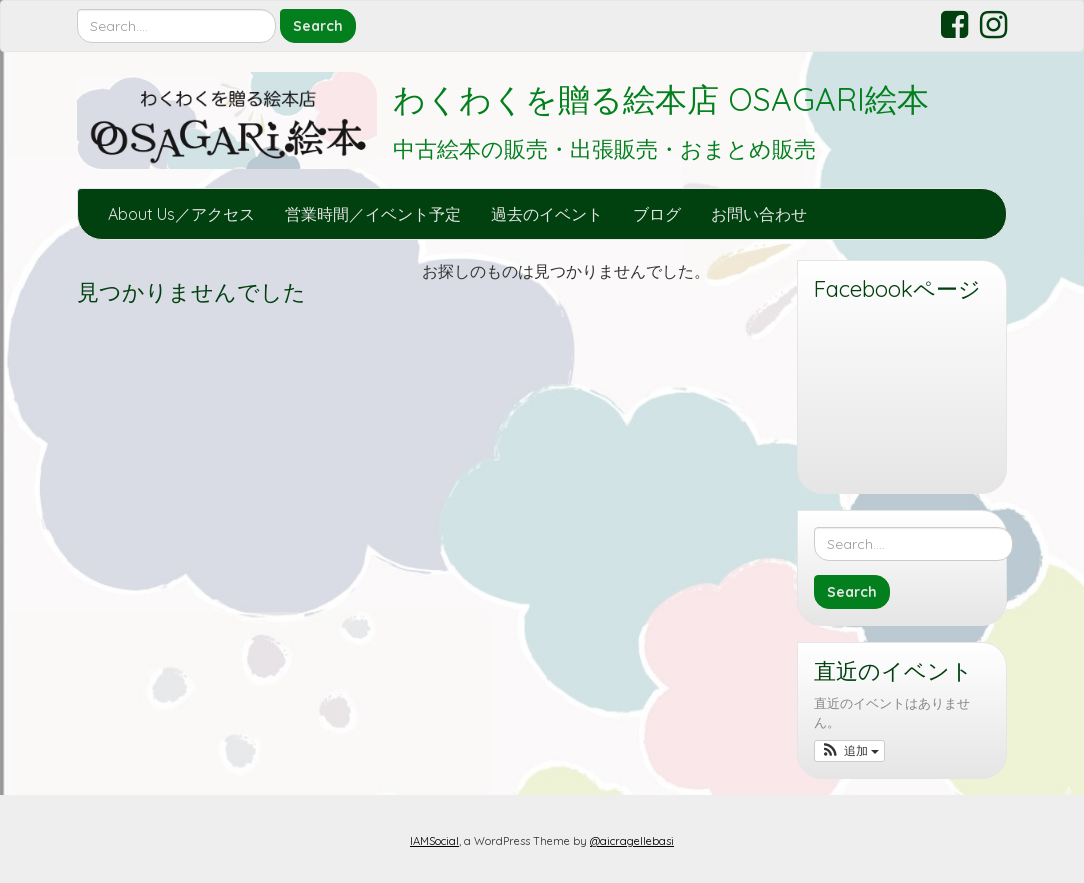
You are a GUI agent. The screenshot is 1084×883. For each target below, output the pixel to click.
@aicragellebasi (632, 841)
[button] (849, 751)
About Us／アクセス (181, 214)
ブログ (657, 214)
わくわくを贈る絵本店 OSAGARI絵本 (661, 99)
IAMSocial (434, 841)
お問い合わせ (759, 214)
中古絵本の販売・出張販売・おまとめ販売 (604, 149)
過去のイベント (547, 214)
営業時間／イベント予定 (373, 214)
